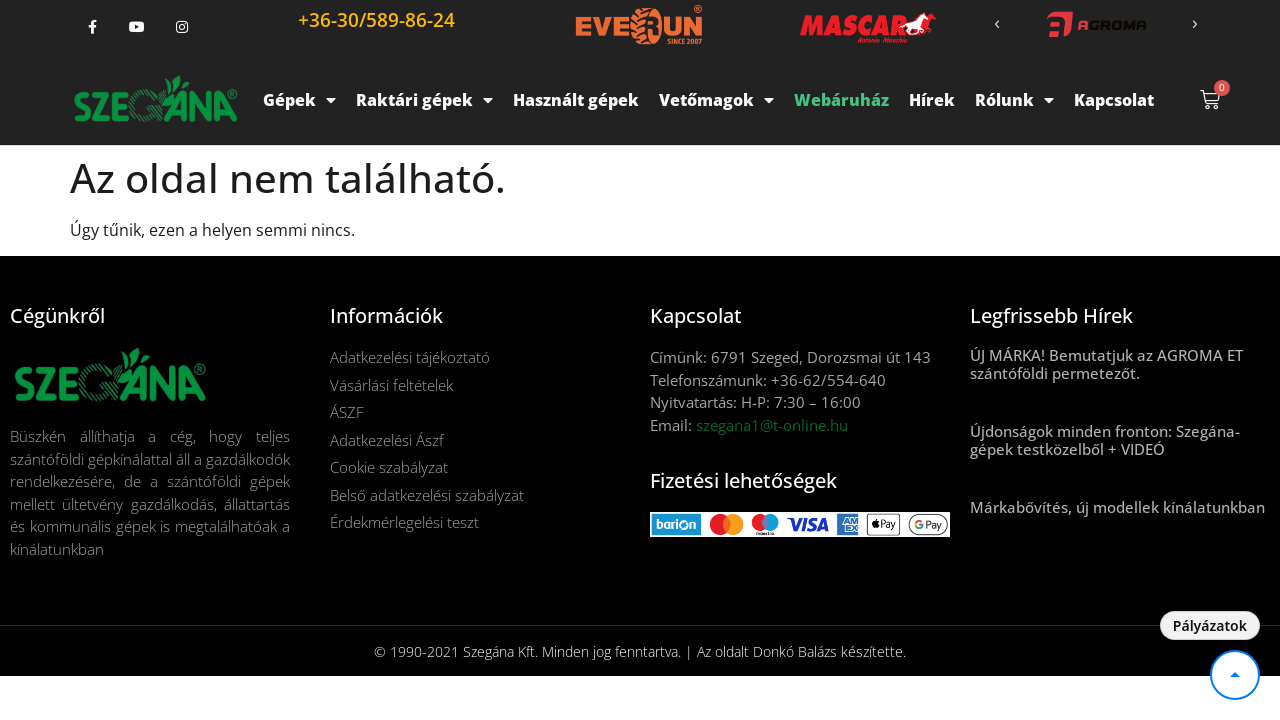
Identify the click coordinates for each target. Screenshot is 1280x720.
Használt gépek (576, 100)
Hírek (932, 100)
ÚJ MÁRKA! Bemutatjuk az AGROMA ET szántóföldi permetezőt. (1106, 364)
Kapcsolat (1114, 100)
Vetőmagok (716, 100)
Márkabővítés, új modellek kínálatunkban (1117, 507)
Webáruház (841, 100)
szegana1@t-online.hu (772, 425)
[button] (997, 25)
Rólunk (1014, 100)
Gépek (299, 100)
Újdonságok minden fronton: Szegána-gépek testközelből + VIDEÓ (1105, 440)
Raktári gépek (424, 100)
